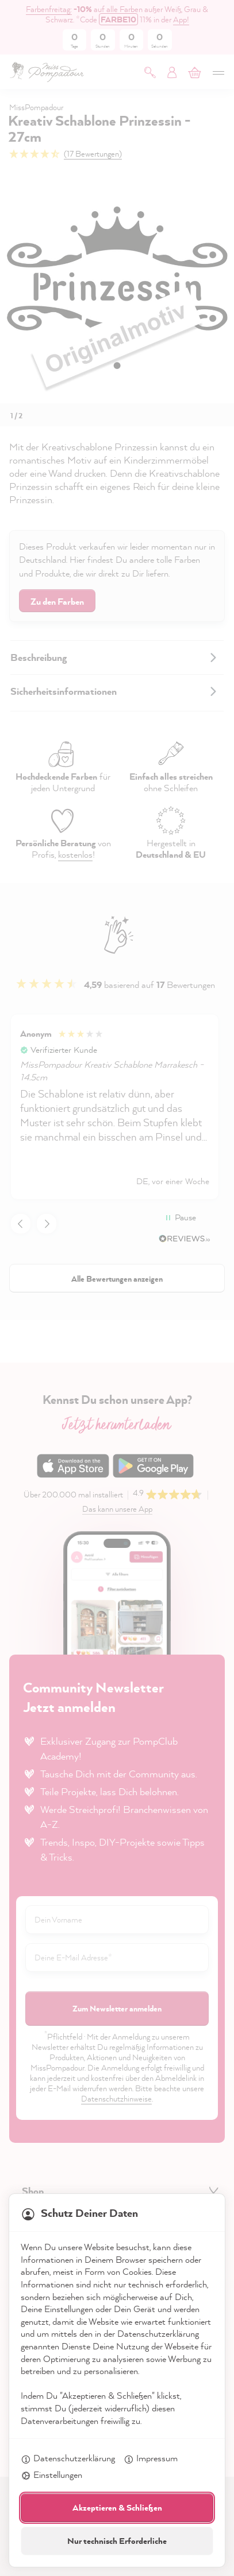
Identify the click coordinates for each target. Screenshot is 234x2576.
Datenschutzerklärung (68, 2459)
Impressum (151, 2459)
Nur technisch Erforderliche (117, 2541)
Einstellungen (51, 2475)
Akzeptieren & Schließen (117, 2507)
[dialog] (117, 1288)
